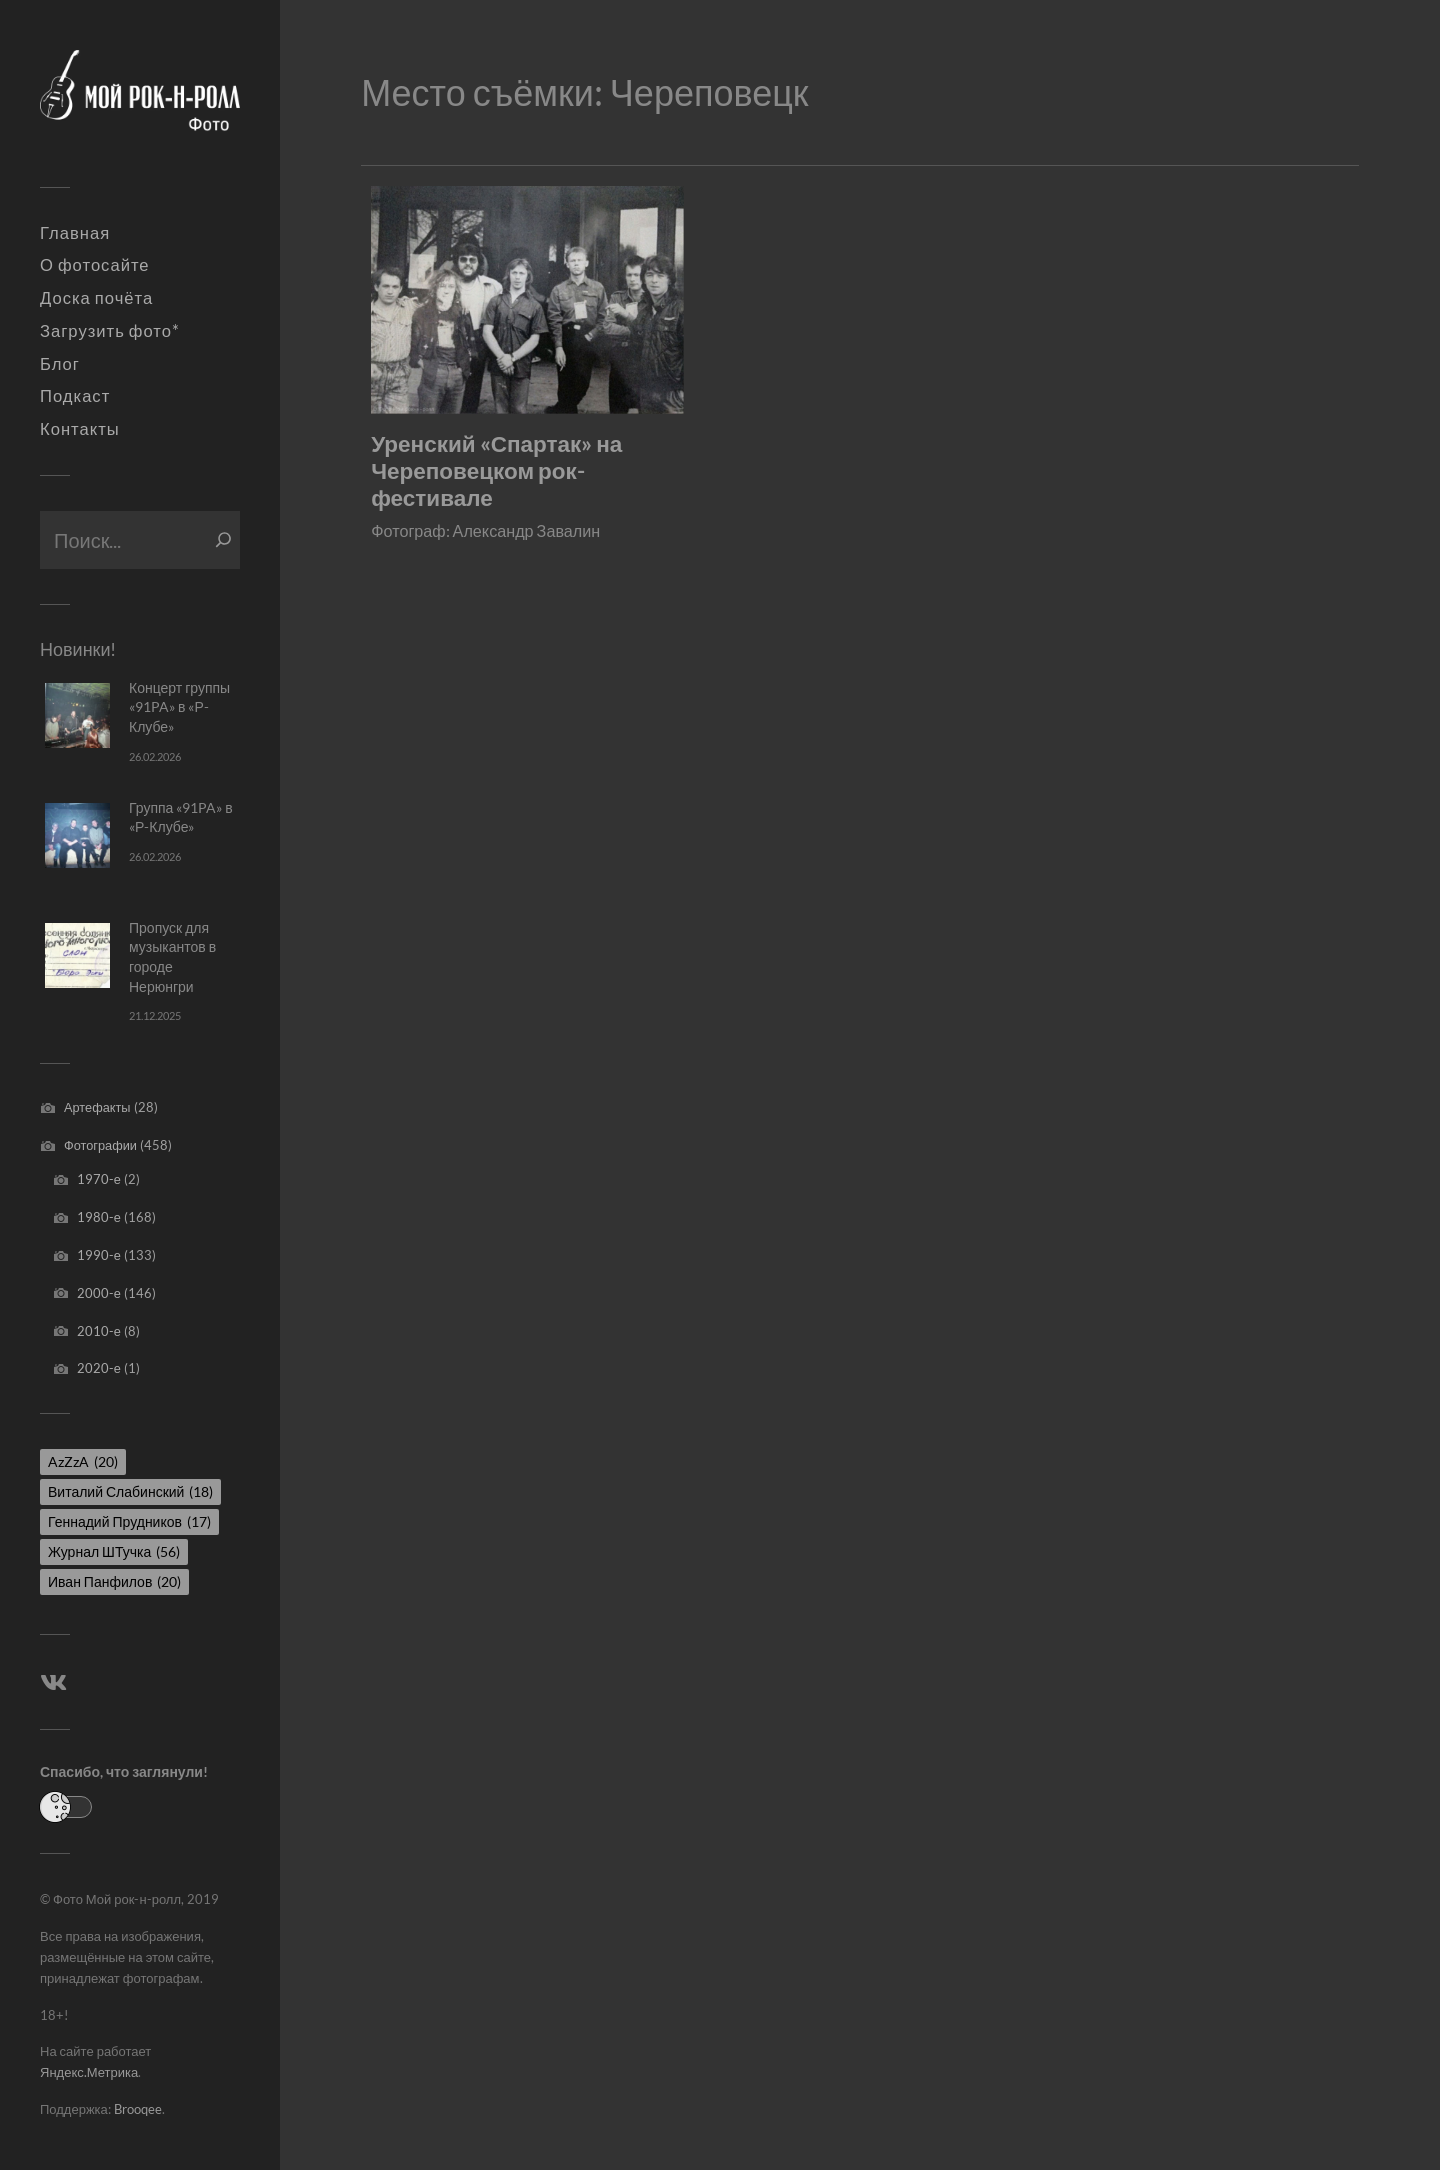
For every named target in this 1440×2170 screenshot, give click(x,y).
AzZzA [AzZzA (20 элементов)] (83, 1461)
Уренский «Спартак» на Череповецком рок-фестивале (496, 470)
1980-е (99, 1217)
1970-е (99, 1179)
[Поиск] (223, 540)
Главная (75, 233)
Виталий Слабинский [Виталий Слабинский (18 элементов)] (130, 1491)
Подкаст (75, 396)
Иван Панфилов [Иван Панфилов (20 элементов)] (114, 1581)
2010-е (99, 1331)
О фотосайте (95, 265)
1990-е (99, 1255)
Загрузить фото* (110, 331)
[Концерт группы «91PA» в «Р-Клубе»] (77, 715)
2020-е (99, 1368)
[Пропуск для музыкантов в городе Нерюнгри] (77, 955)
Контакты (80, 429)
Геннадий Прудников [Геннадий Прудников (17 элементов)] (129, 1521)
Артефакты (97, 1107)
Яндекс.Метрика (89, 2072)
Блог (60, 364)
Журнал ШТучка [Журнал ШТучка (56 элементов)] (114, 1551)
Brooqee (138, 2109)
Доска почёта (96, 298)
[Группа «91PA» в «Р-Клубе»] (77, 835)
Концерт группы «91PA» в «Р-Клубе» (179, 707)
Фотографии (100, 1145)
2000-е (99, 1293)
